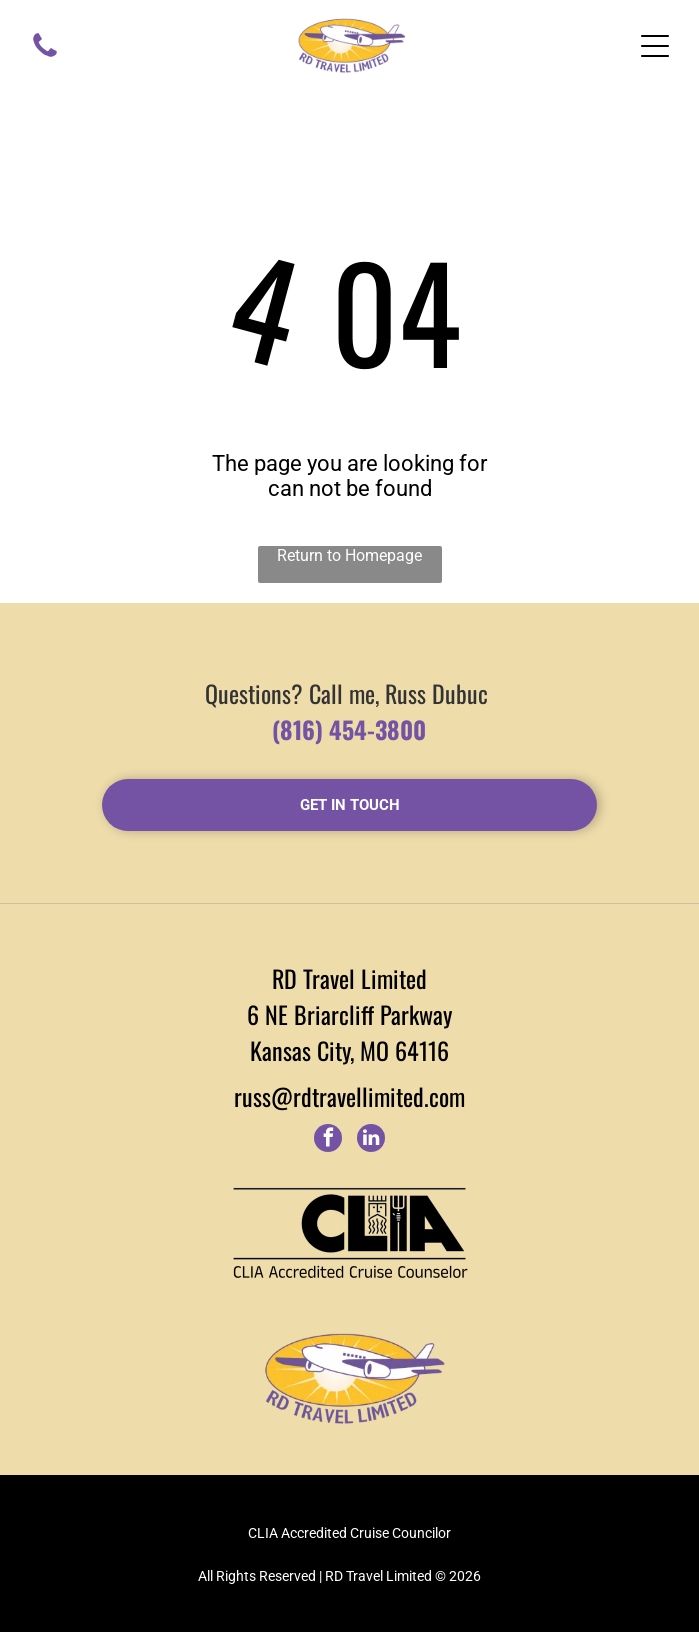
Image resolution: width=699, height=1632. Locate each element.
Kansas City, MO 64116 (349, 1050)
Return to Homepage (349, 555)
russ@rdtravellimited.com (349, 1096)
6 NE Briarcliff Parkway (349, 1014)
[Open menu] (655, 46)
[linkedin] (371, 1140)
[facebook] (328, 1140)
